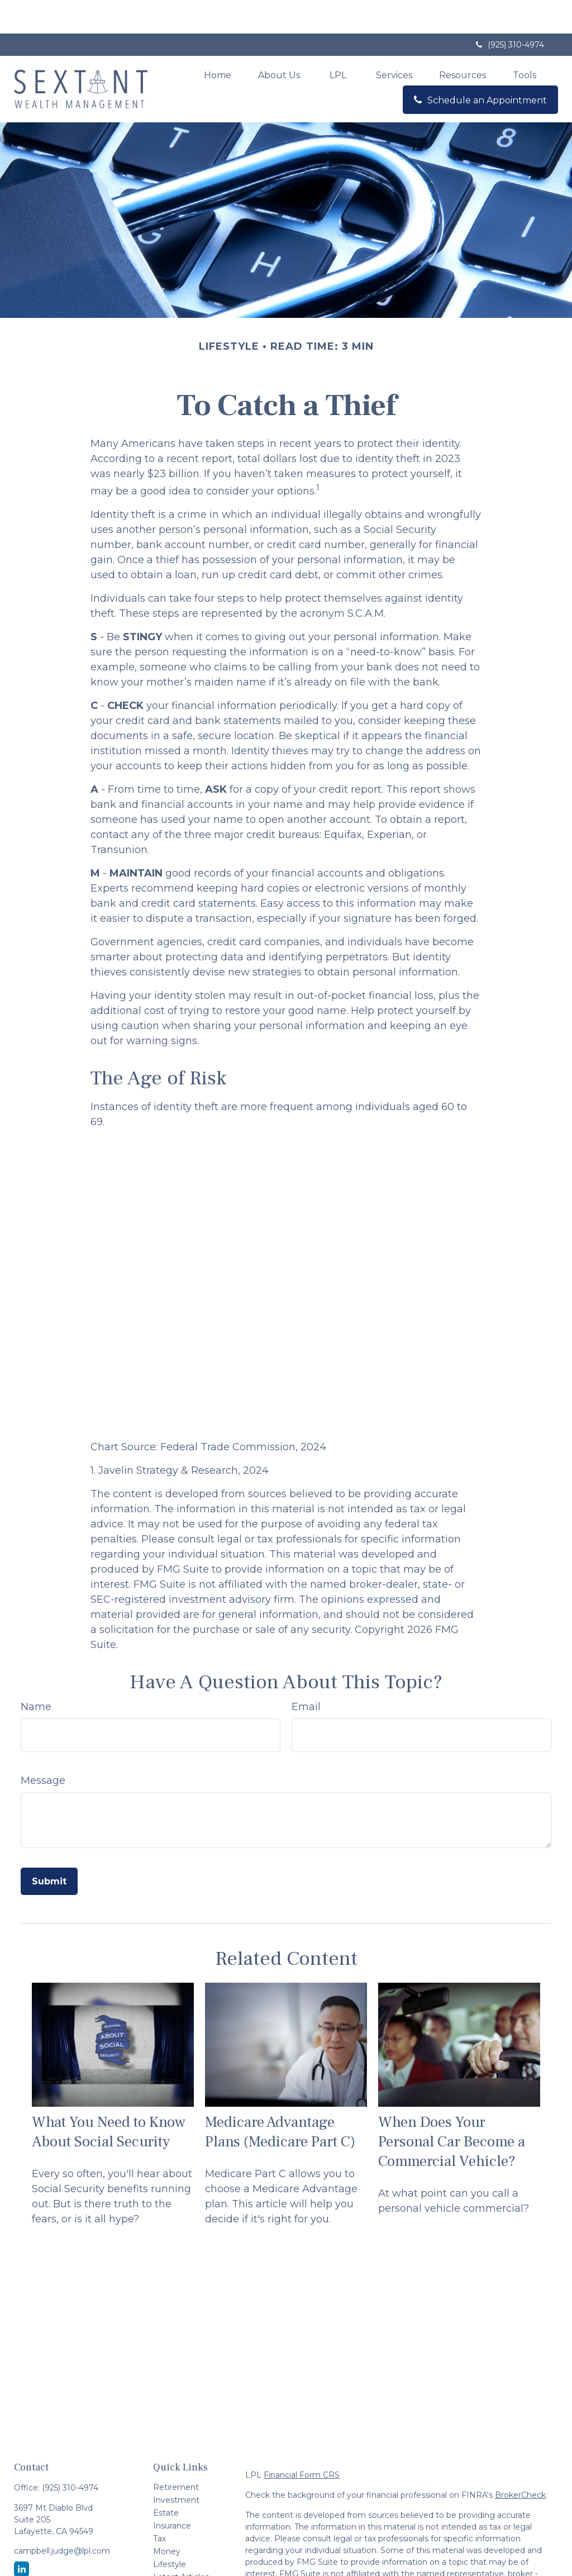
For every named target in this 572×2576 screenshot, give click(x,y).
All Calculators (180, 2569)
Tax (159, 2505)
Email (306, 1673)
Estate (166, 2479)
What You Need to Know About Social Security (108, 2098)
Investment (176, 2466)
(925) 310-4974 (509, 11)
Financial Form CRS (302, 2441)
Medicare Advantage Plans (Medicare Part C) (280, 2098)
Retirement (176, 2454)
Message (43, 1747)
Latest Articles (181, 2544)
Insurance (172, 2492)
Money (166, 2518)
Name (36, 1673)
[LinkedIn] (21, 2535)
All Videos (171, 2556)
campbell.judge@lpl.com (62, 2517)
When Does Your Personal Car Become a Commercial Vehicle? (451, 2108)
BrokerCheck (520, 2461)
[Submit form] (49, 1847)
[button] (217, 41)
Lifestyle (169, 2531)
